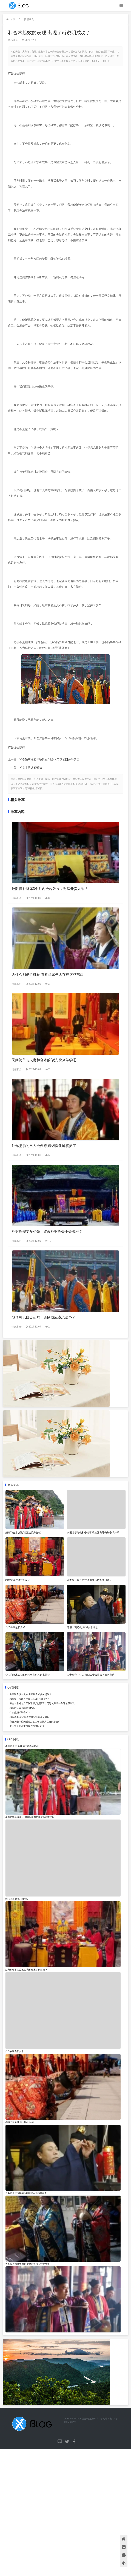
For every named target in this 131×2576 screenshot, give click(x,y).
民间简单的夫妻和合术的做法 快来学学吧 (44, 1060)
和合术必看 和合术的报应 (22, 1708)
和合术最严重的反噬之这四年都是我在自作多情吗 (35, 1721)
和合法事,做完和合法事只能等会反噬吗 (29, 1717)
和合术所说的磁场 (30, 767)
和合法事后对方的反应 (17, 1580)
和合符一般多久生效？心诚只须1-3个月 (30, 1699)
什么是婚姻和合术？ (20, 1712)
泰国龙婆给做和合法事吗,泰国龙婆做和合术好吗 (93, 1532)
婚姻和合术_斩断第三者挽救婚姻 (23, 1532)
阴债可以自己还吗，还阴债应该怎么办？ (43, 1317)
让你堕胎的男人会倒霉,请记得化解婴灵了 (44, 1146)
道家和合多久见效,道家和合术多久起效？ (89, 1580)
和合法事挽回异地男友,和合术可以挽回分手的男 (49, 759)
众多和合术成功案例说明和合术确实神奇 (27, 1674)
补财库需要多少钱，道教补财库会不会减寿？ (47, 1231)
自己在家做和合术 (15, 1627)
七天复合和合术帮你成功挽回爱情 (27, 1726)
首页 (12, 19)
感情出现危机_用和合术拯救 (82, 1627)
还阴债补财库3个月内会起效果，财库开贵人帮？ (50, 889)
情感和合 (29, 19)
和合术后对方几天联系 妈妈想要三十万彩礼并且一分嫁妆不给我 (42, 1703)
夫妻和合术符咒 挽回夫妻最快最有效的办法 (91, 1674)
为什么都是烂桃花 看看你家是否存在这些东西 (47, 974)
